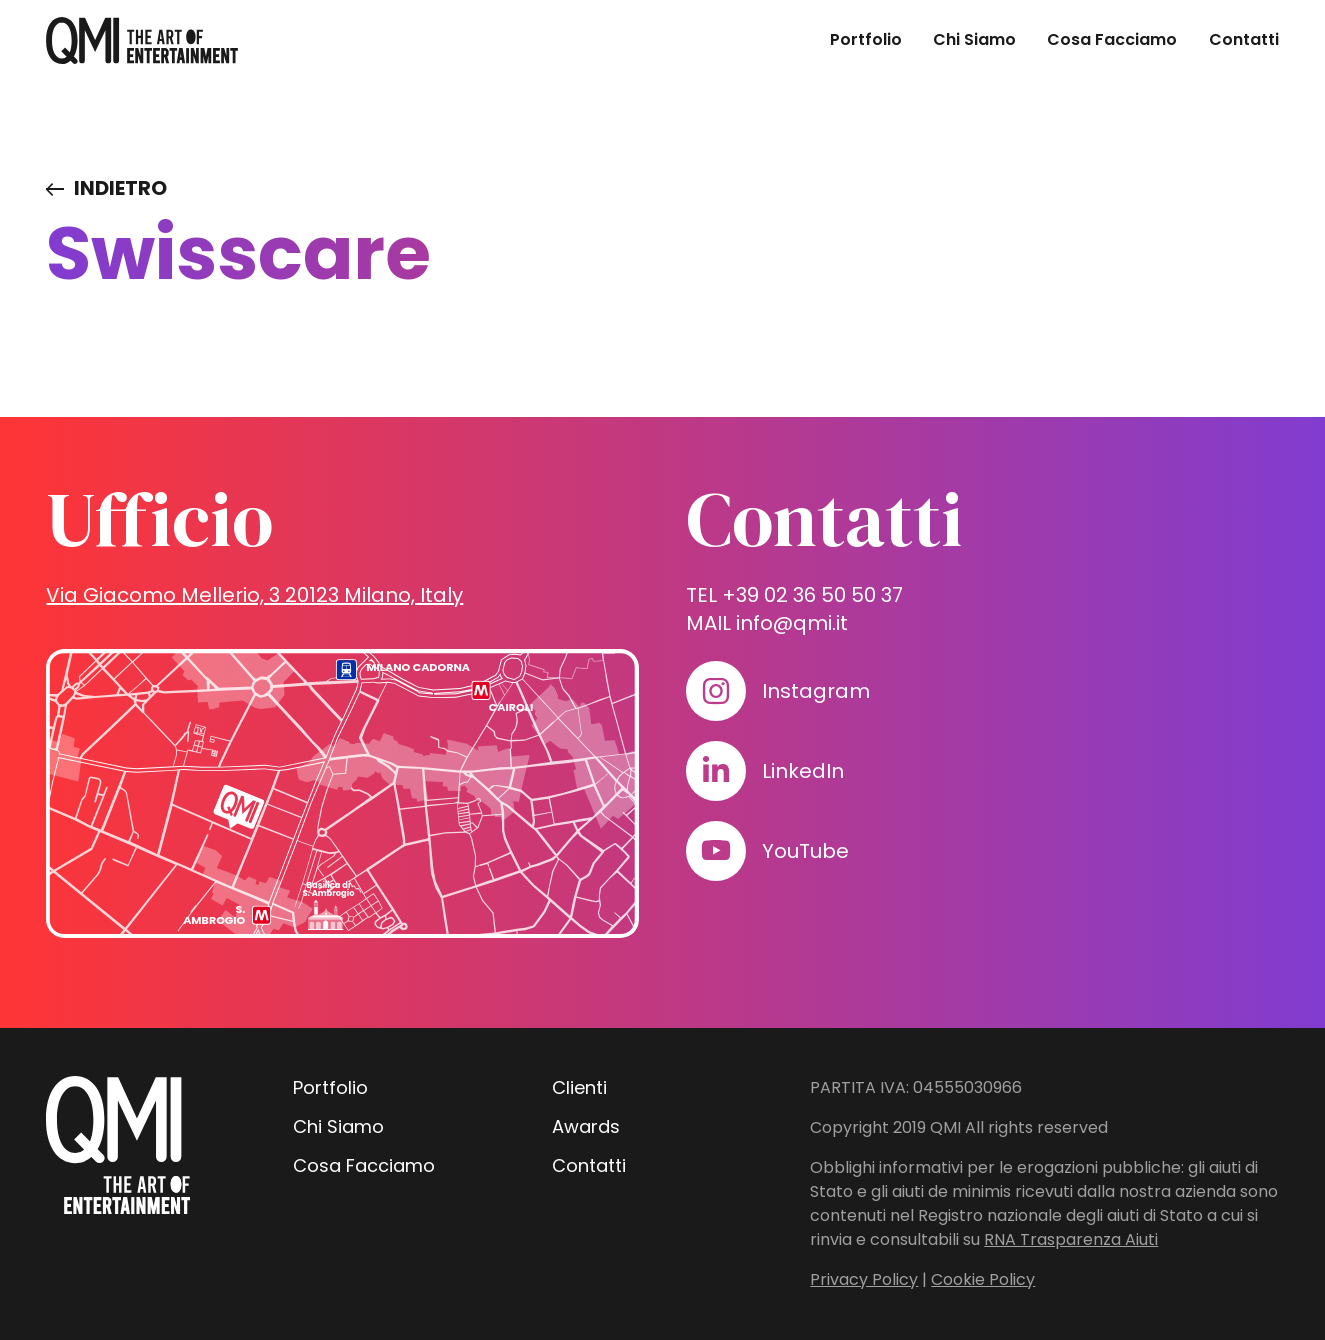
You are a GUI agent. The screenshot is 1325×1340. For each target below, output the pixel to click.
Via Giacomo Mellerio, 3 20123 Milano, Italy (254, 595)
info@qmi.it (792, 623)
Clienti (579, 1087)
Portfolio (866, 39)
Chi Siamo (974, 39)
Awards (586, 1126)
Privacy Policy (864, 1279)
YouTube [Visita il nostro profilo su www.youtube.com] (805, 851)
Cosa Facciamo (1112, 39)
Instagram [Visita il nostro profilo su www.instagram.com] (816, 691)
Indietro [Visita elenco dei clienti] (120, 188)
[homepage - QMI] (142, 40)
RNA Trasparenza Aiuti (1071, 1239)
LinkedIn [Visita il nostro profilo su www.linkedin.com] (803, 771)
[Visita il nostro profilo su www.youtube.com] (716, 851)
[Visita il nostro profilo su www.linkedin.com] (716, 771)
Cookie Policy (983, 1279)
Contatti (1244, 39)
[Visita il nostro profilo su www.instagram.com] (716, 691)
